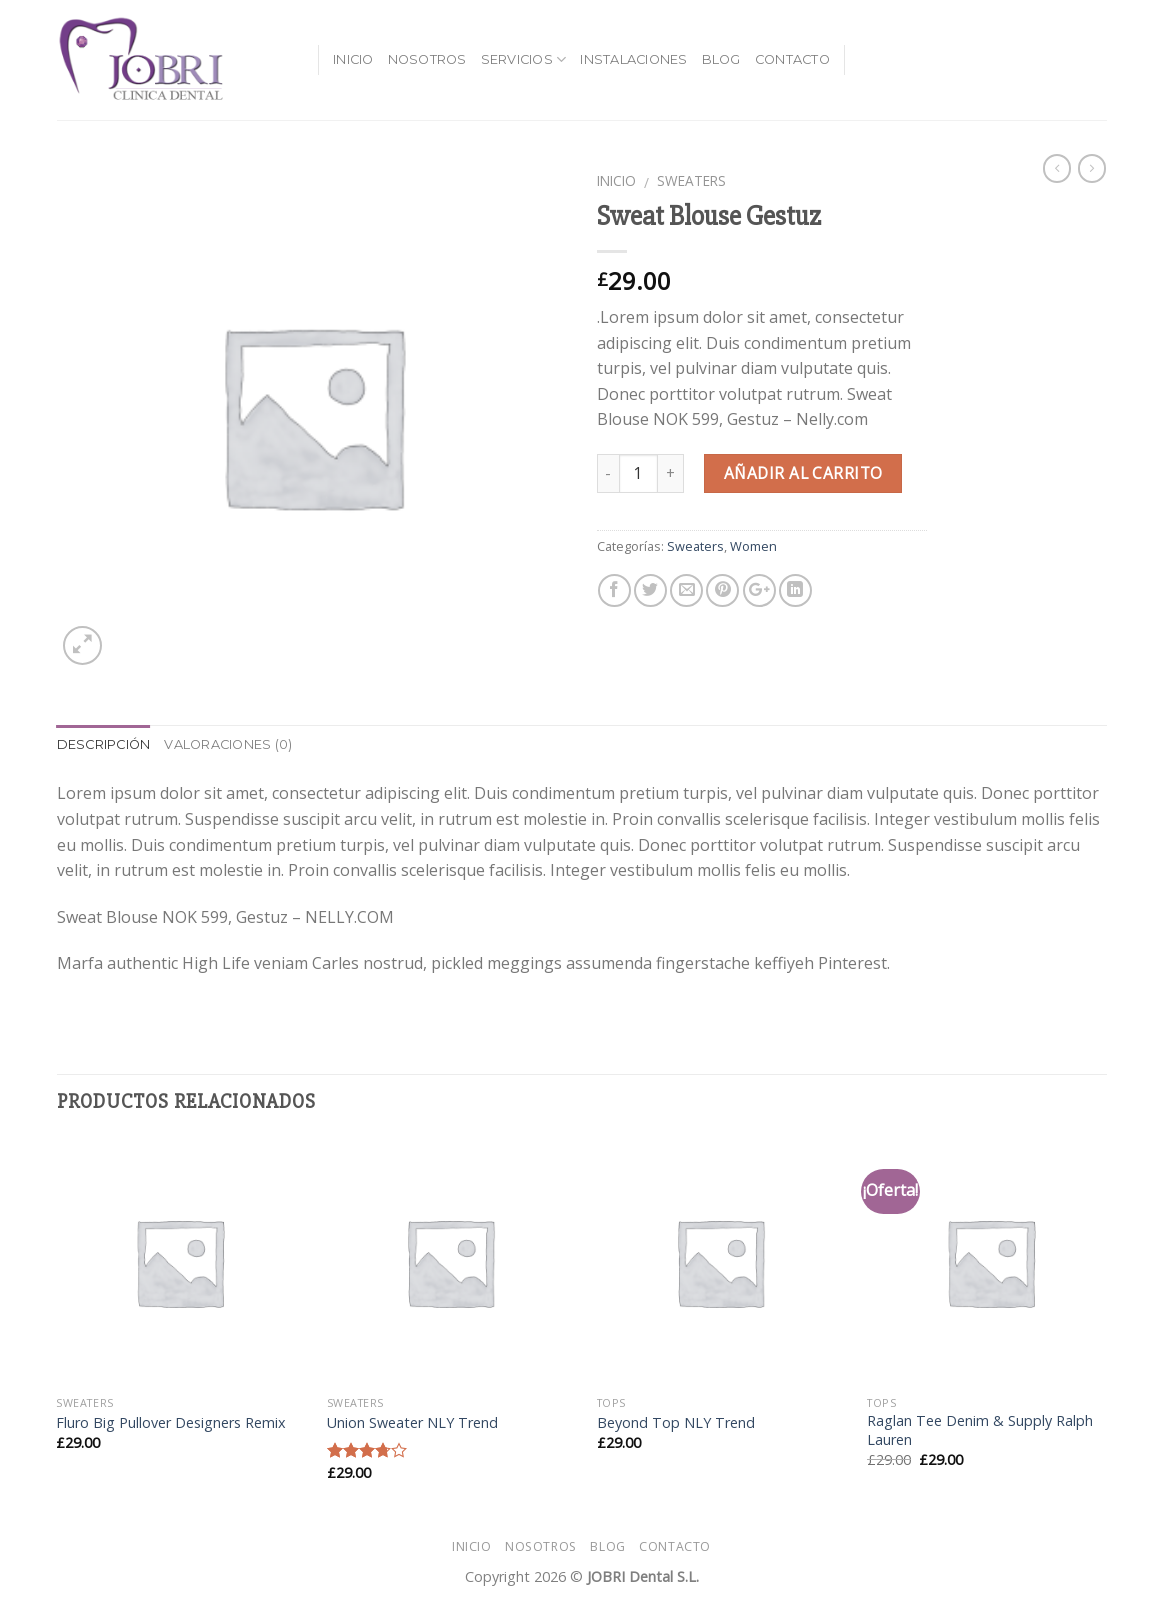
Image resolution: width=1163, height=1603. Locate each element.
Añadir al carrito (803, 473)
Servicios (524, 59)
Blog (721, 59)
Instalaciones (633, 59)
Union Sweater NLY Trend (412, 1423)
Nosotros (427, 59)
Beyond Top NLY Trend (676, 1423)
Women (753, 546)
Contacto (792, 59)
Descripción (104, 744)
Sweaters (691, 180)
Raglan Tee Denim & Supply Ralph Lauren (980, 1430)
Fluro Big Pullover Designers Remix (171, 1423)
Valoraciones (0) (228, 744)
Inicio (353, 59)
